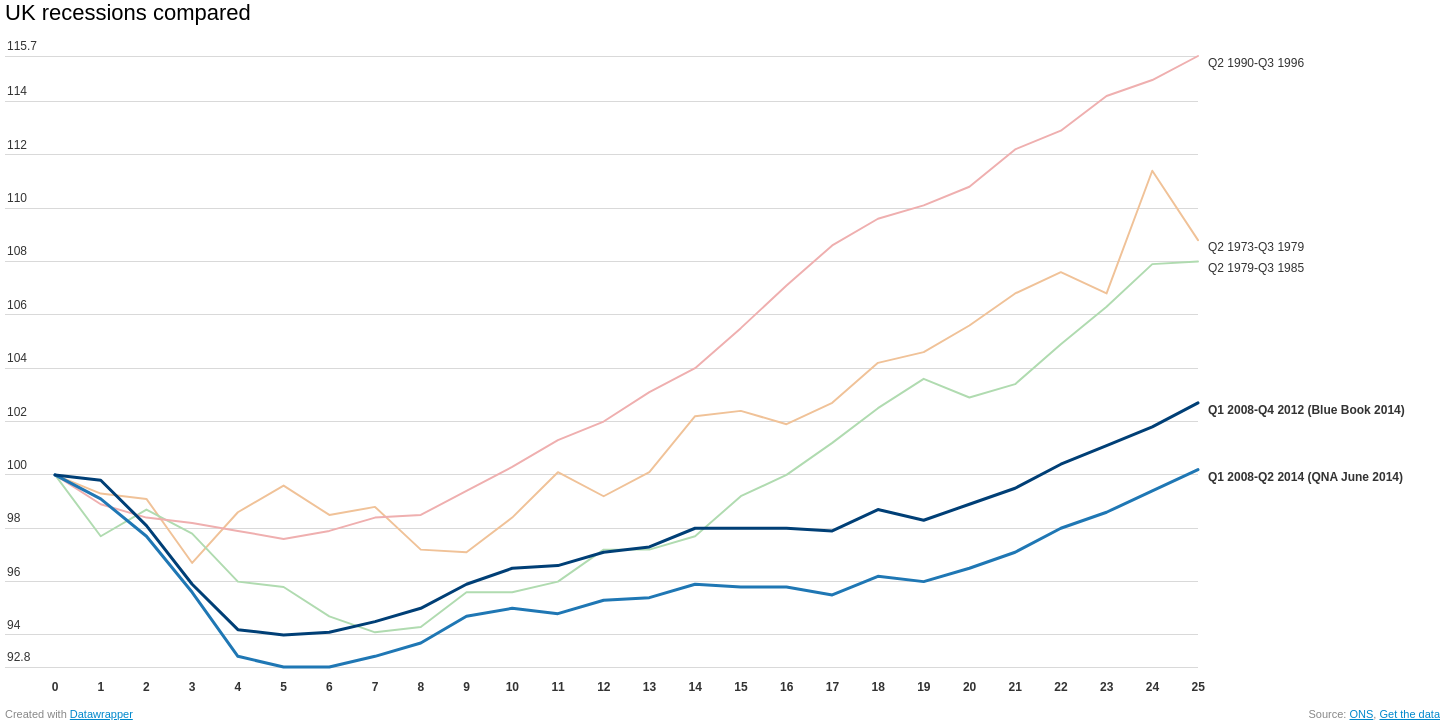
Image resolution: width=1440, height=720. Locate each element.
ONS (1361, 714)
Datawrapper (101, 714)
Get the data (1409, 714)
